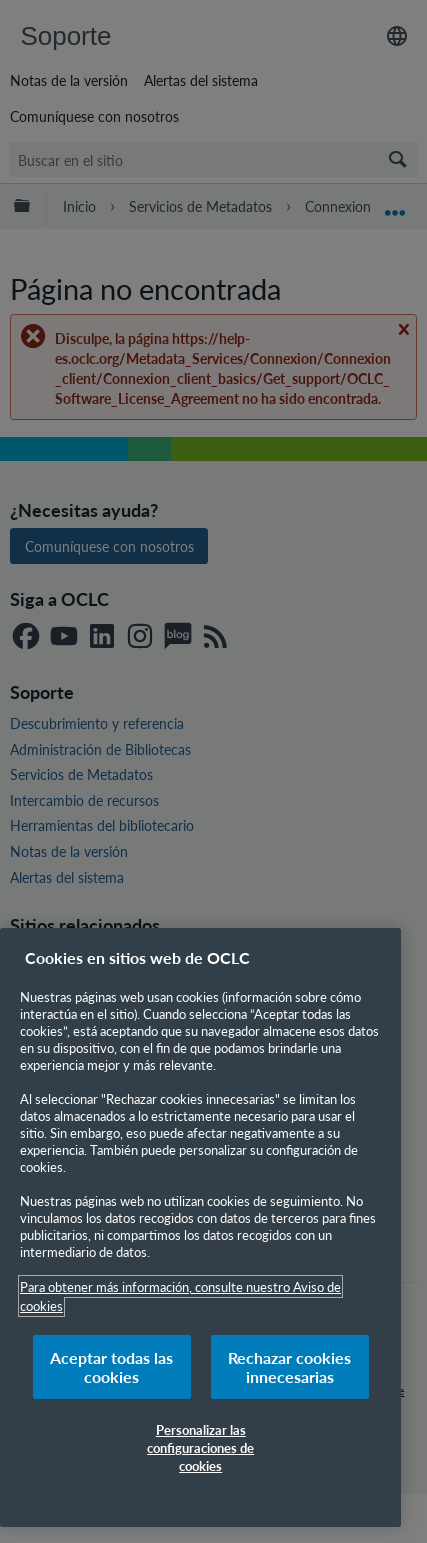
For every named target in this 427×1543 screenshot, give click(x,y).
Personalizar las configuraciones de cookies (200, 1447)
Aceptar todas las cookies (111, 1367)
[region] (200, 1227)
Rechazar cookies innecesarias (289, 1367)
